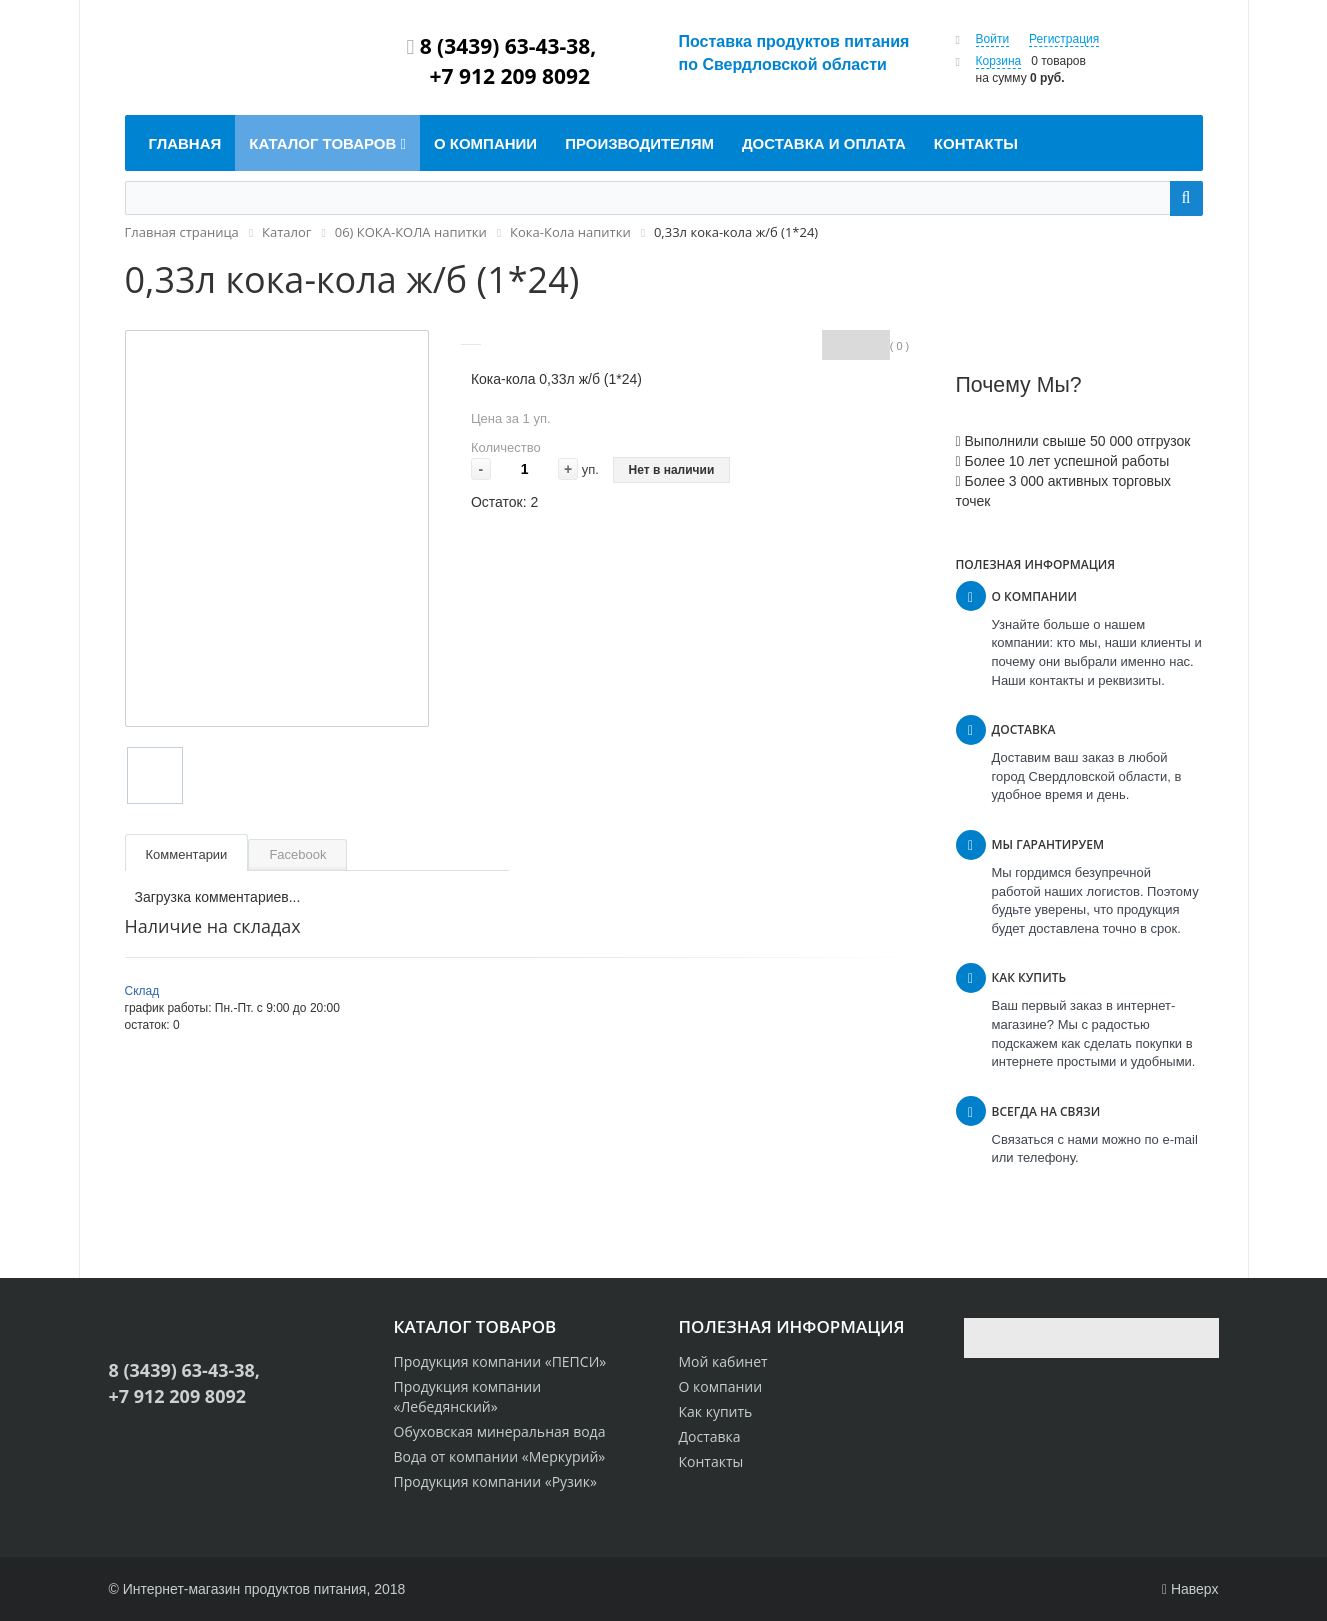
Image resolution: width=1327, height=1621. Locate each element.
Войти (993, 39)
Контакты (711, 1461)
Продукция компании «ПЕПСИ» (500, 1361)
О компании (721, 1386)
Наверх (1190, 1589)
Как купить (716, 1411)
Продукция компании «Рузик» (495, 1481)
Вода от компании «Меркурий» (500, 1456)
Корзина (999, 61)
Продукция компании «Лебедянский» (468, 1396)
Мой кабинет (723, 1361)
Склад (142, 991)
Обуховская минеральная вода (500, 1431)
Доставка (710, 1436)
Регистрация (1064, 39)
